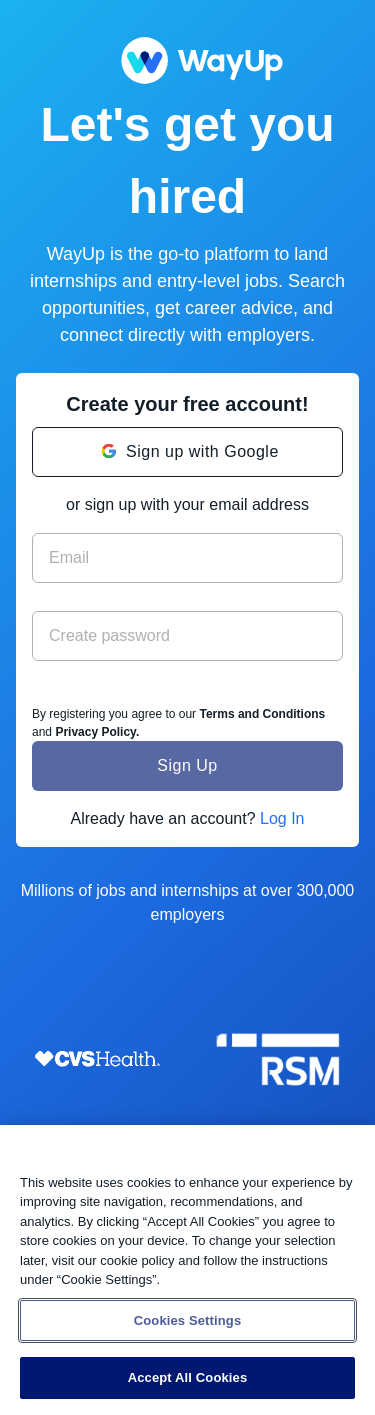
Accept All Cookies (188, 1377)
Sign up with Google (202, 451)
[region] (187, 1270)
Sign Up (187, 765)
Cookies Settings (188, 1320)
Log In (282, 818)
